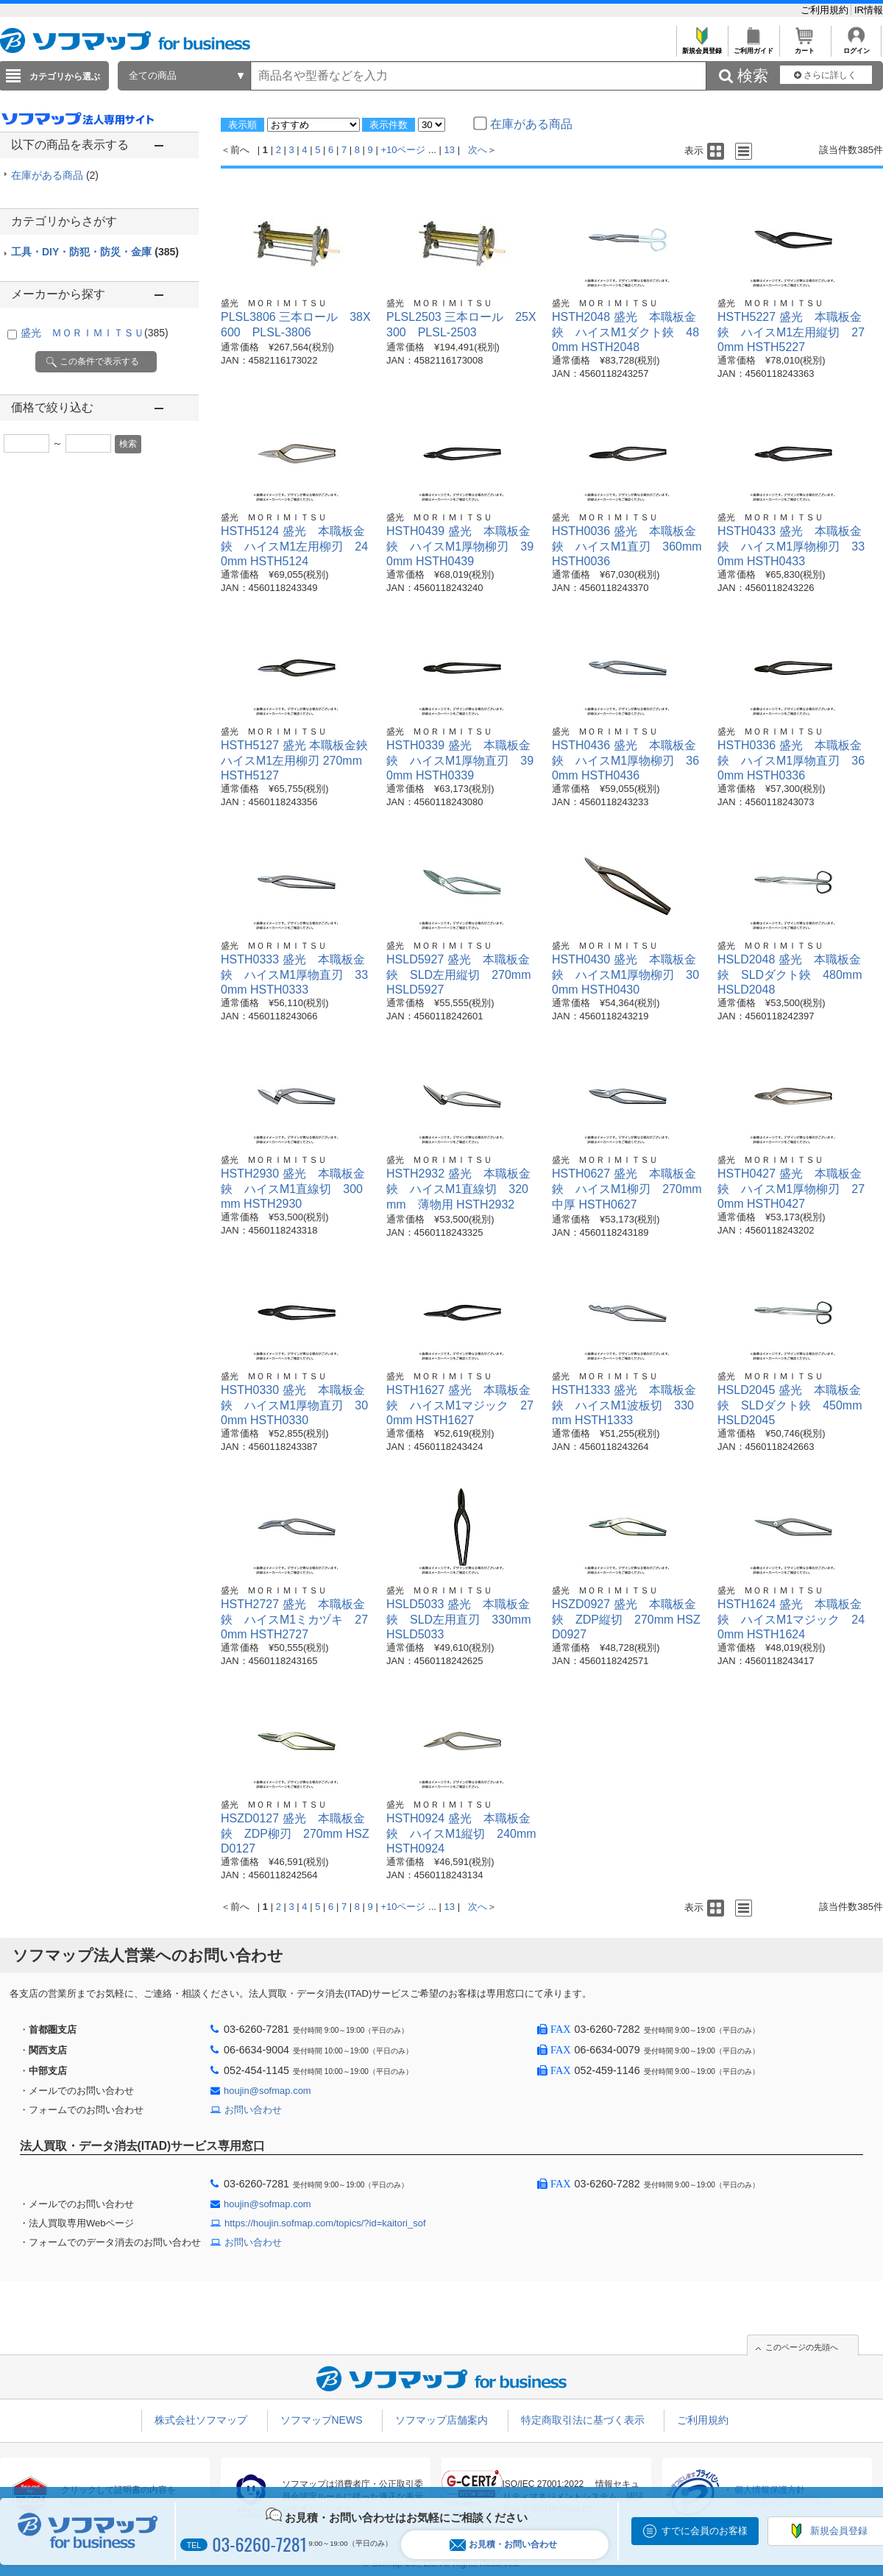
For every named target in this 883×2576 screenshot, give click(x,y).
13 (449, 149)
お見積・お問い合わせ (503, 2544)
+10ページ (402, 149)
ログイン (856, 46)
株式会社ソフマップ (201, 2420)
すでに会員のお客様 (705, 2530)
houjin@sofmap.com (267, 2090)
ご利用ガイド (753, 46)
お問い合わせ (253, 2109)
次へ (477, 149)
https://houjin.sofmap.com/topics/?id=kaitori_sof (325, 2223)
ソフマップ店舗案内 (441, 2420)
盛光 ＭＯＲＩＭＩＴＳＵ (95, 333)
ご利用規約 (826, 9)
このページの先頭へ (801, 2347)
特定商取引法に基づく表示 (583, 2420)
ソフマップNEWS (321, 2420)
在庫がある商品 (55, 175)
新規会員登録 (702, 46)
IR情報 (868, 9)
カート (805, 46)
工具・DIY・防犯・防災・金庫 (95, 252)
